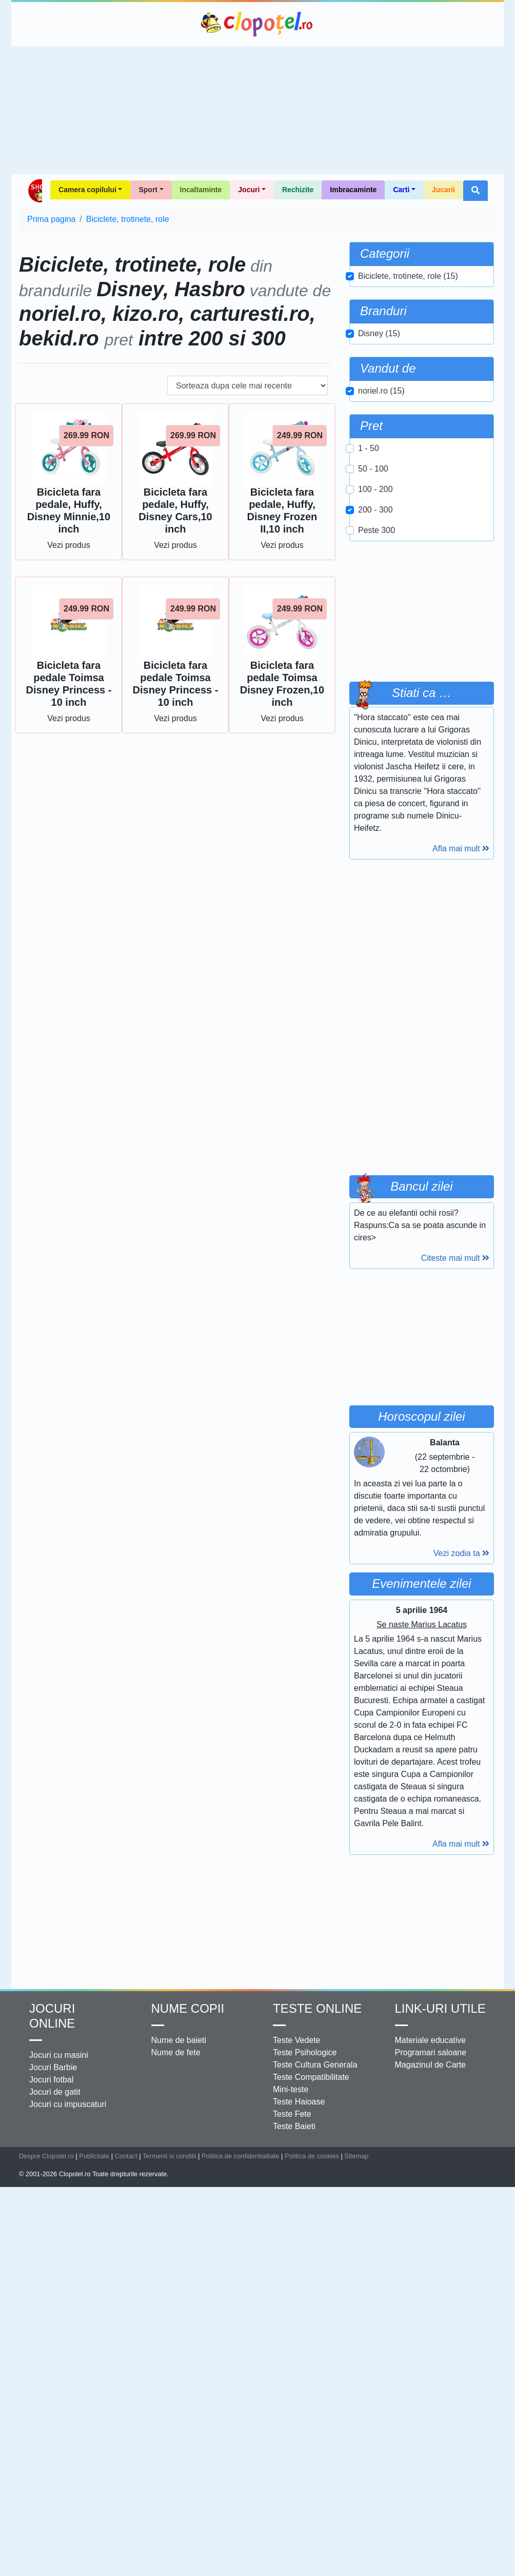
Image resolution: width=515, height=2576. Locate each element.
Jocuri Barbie (53, 2067)
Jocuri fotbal (51, 2079)
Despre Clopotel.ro (46, 2156)
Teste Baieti (294, 2126)
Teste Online (317, 2008)
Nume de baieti (179, 2040)
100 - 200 (375, 489)
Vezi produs (68, 545)
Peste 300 (376, 530)
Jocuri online (52, 2015)
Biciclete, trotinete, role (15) (408, 276)
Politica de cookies (312, 2156)
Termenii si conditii (169, 2156)
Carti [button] (401, 190)
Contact (126, 2156)
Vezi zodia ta (461, 1553)
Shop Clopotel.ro (34, 190)
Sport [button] (147, 190)
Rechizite (297, 190)
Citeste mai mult (455, 1258)
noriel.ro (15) (381, 390)
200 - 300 (375, 509)
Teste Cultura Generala (315, 2064)
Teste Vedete (297, 2040)
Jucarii (443, 190)
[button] (475, 190)
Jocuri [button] (249, 190)
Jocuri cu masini (58, 2055)
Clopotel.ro (257, 24)
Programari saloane (431, 2052)
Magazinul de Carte (430, 2064)
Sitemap (356, 2156)
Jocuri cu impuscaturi (67, 2104)
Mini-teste (290, 2089)
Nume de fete (176, 2052)
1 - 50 (368, 448)
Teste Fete (292, 2114)
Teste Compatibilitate (311, 2077)
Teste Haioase (299, 2101)
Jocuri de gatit (55, 2092)
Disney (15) (379, 333)
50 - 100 (373, 468)
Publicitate (94, 2156)
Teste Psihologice (305, 2052)
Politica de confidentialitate (241, 2156)
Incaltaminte (201, 190)
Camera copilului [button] (87, 190)
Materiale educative (430, 2040)
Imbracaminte (353, 190)
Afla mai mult (460, 848)
